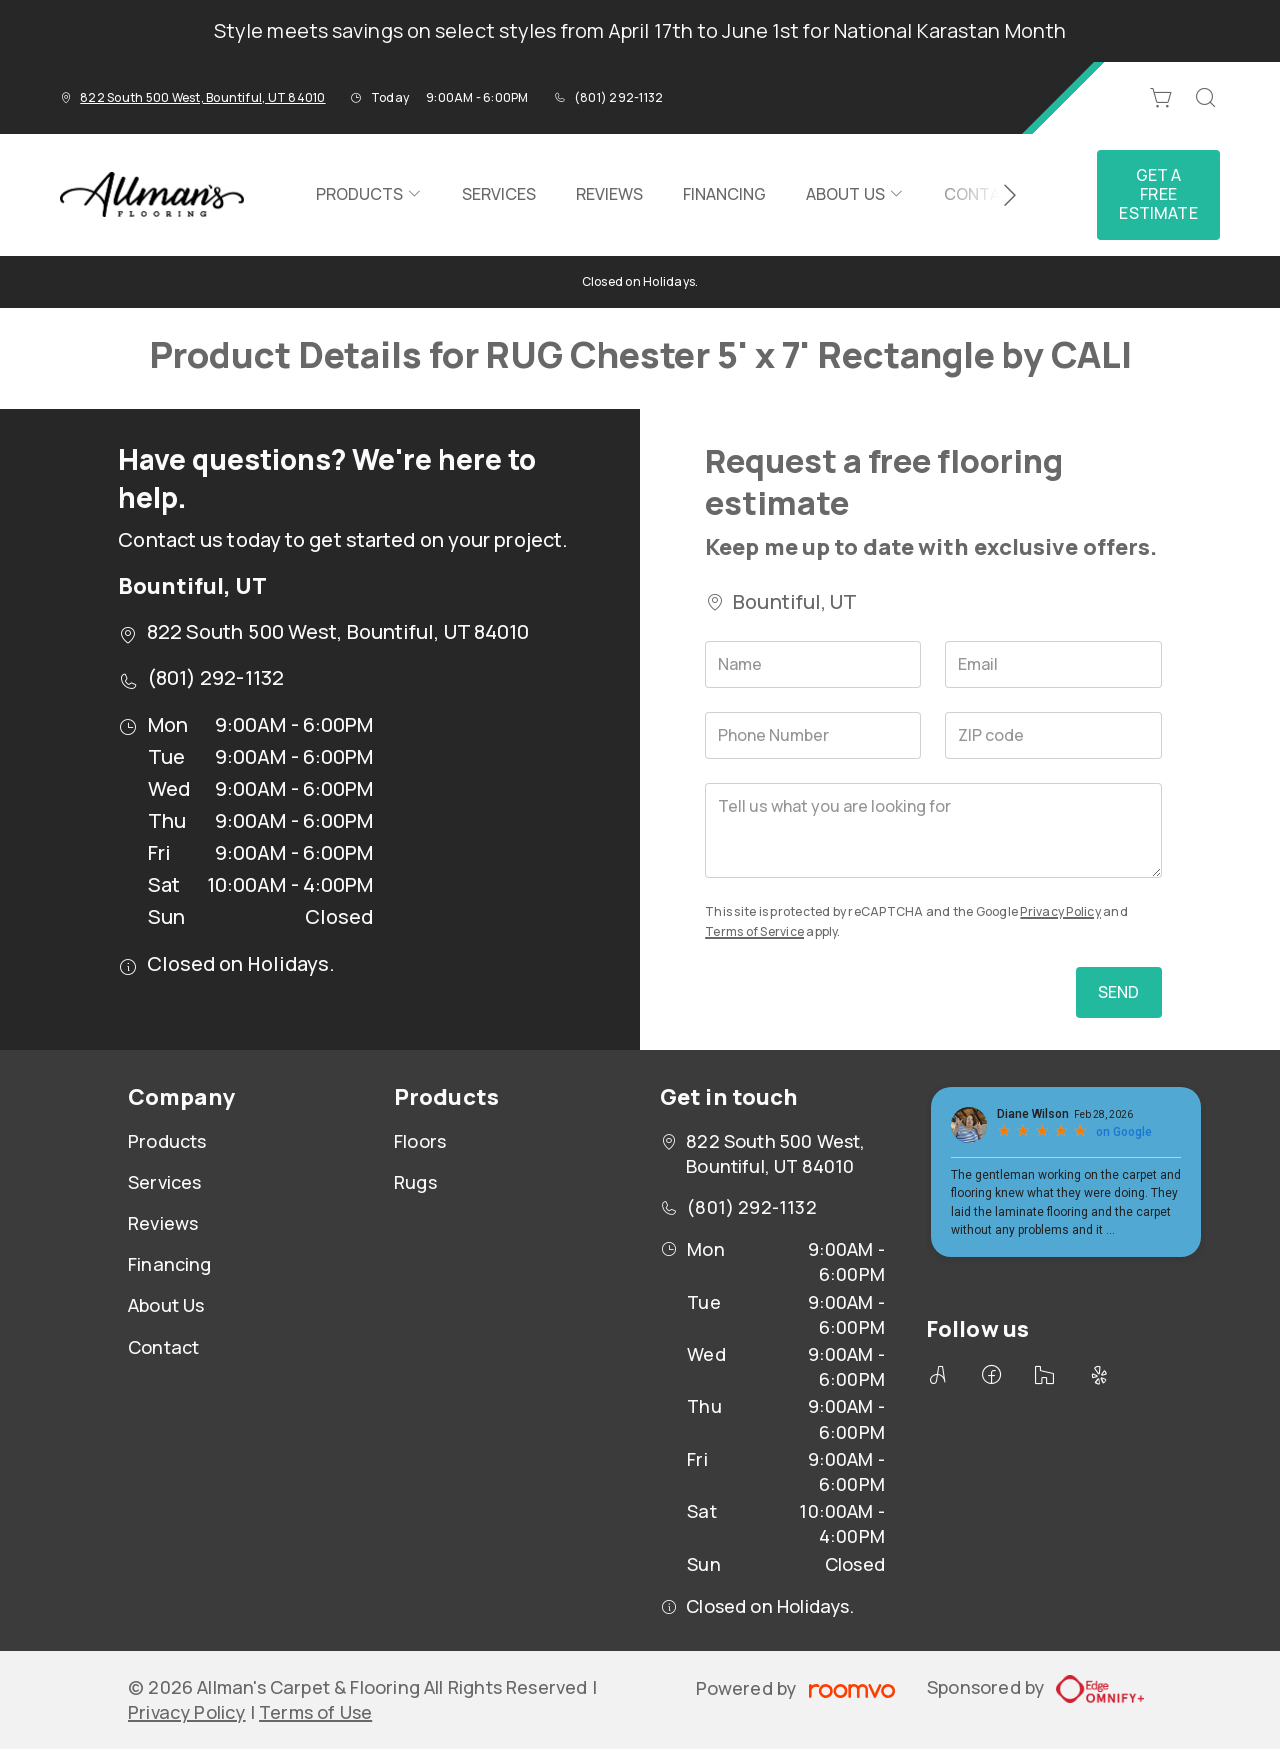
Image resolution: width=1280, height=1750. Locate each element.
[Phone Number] (813, 735)
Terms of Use (315, 1712)
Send (1119, 992)
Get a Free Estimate (1158, 194)
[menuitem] (369, 195)
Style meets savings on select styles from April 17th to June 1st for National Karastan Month (640, 30)
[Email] (1053, 664)
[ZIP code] (1053, 735)
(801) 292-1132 (618, 97)
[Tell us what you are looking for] (933, 830)
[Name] (813, 664)
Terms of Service (754, 931)
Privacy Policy (1060, 911)
